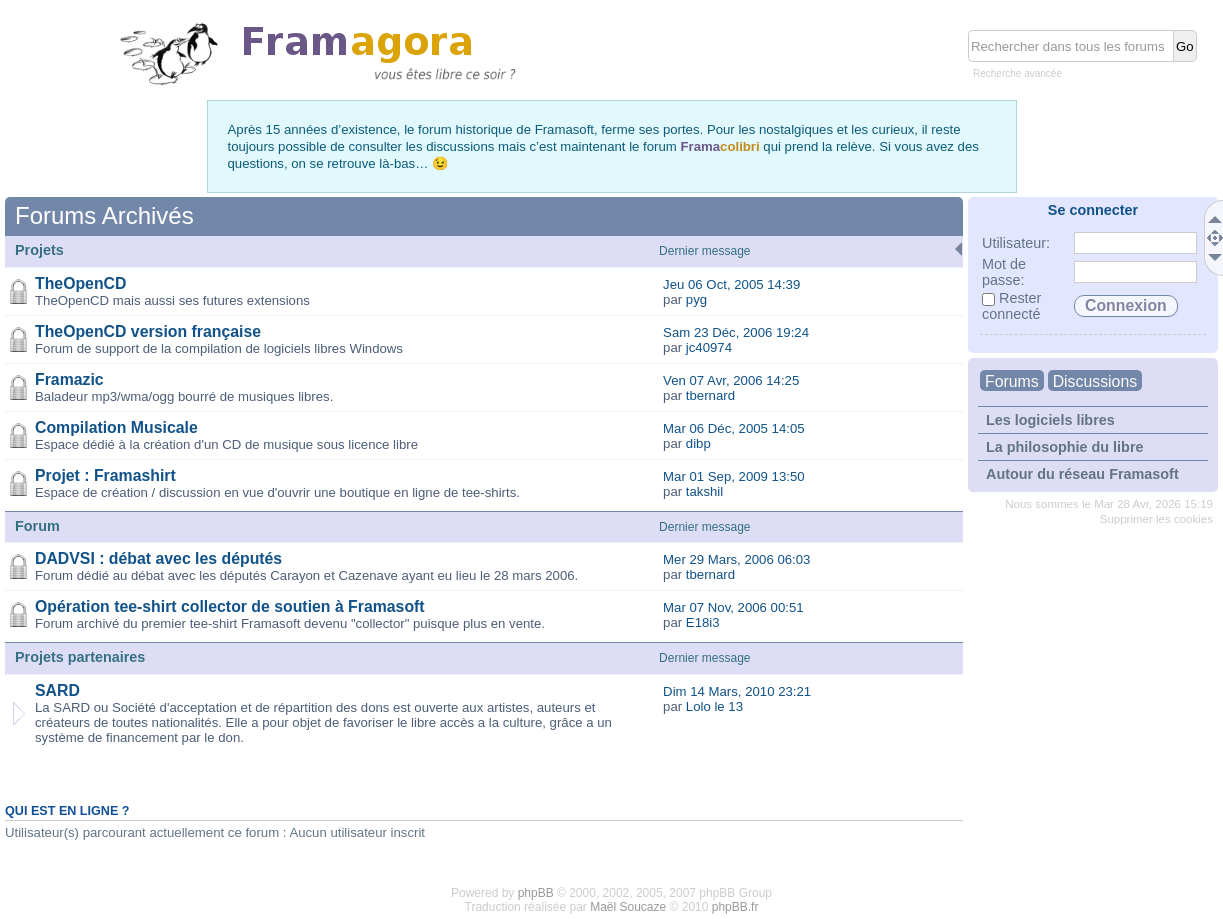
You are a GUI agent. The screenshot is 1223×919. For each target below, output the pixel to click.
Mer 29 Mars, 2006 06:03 (736, 559)
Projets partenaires (80, 657)
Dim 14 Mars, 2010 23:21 (737, 691)
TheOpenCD (80, 283)
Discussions (1095, 381)
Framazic (69, 379)
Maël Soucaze (628, 907)
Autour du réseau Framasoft (1082, 474)
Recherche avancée (1017, 73)
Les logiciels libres (1050, 420)
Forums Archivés (104, 215)
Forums (1012, 381)
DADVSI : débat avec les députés (158, 558)
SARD (57, 690)
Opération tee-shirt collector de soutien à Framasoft (230, 606)
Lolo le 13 (714, 706)
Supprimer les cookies (1156, 519)
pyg (696, 299)
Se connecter (1093, 210)
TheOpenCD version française (148, 331)
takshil (704, 491)
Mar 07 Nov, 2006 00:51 (733, 607)
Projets (39, 250)
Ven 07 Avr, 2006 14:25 (731, 380)
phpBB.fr (735, 907)
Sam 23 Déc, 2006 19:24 (736, 332)
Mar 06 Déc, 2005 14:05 (734, 428)
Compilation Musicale (116, 427)
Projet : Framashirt (105, 475)
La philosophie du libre (1065, 447)
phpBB (536, 893)
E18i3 (703, 622)
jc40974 (709, 347)
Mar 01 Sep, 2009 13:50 (734, 476)
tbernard (710, 395)
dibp (698, 443)
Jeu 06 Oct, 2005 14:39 (731, 284)
